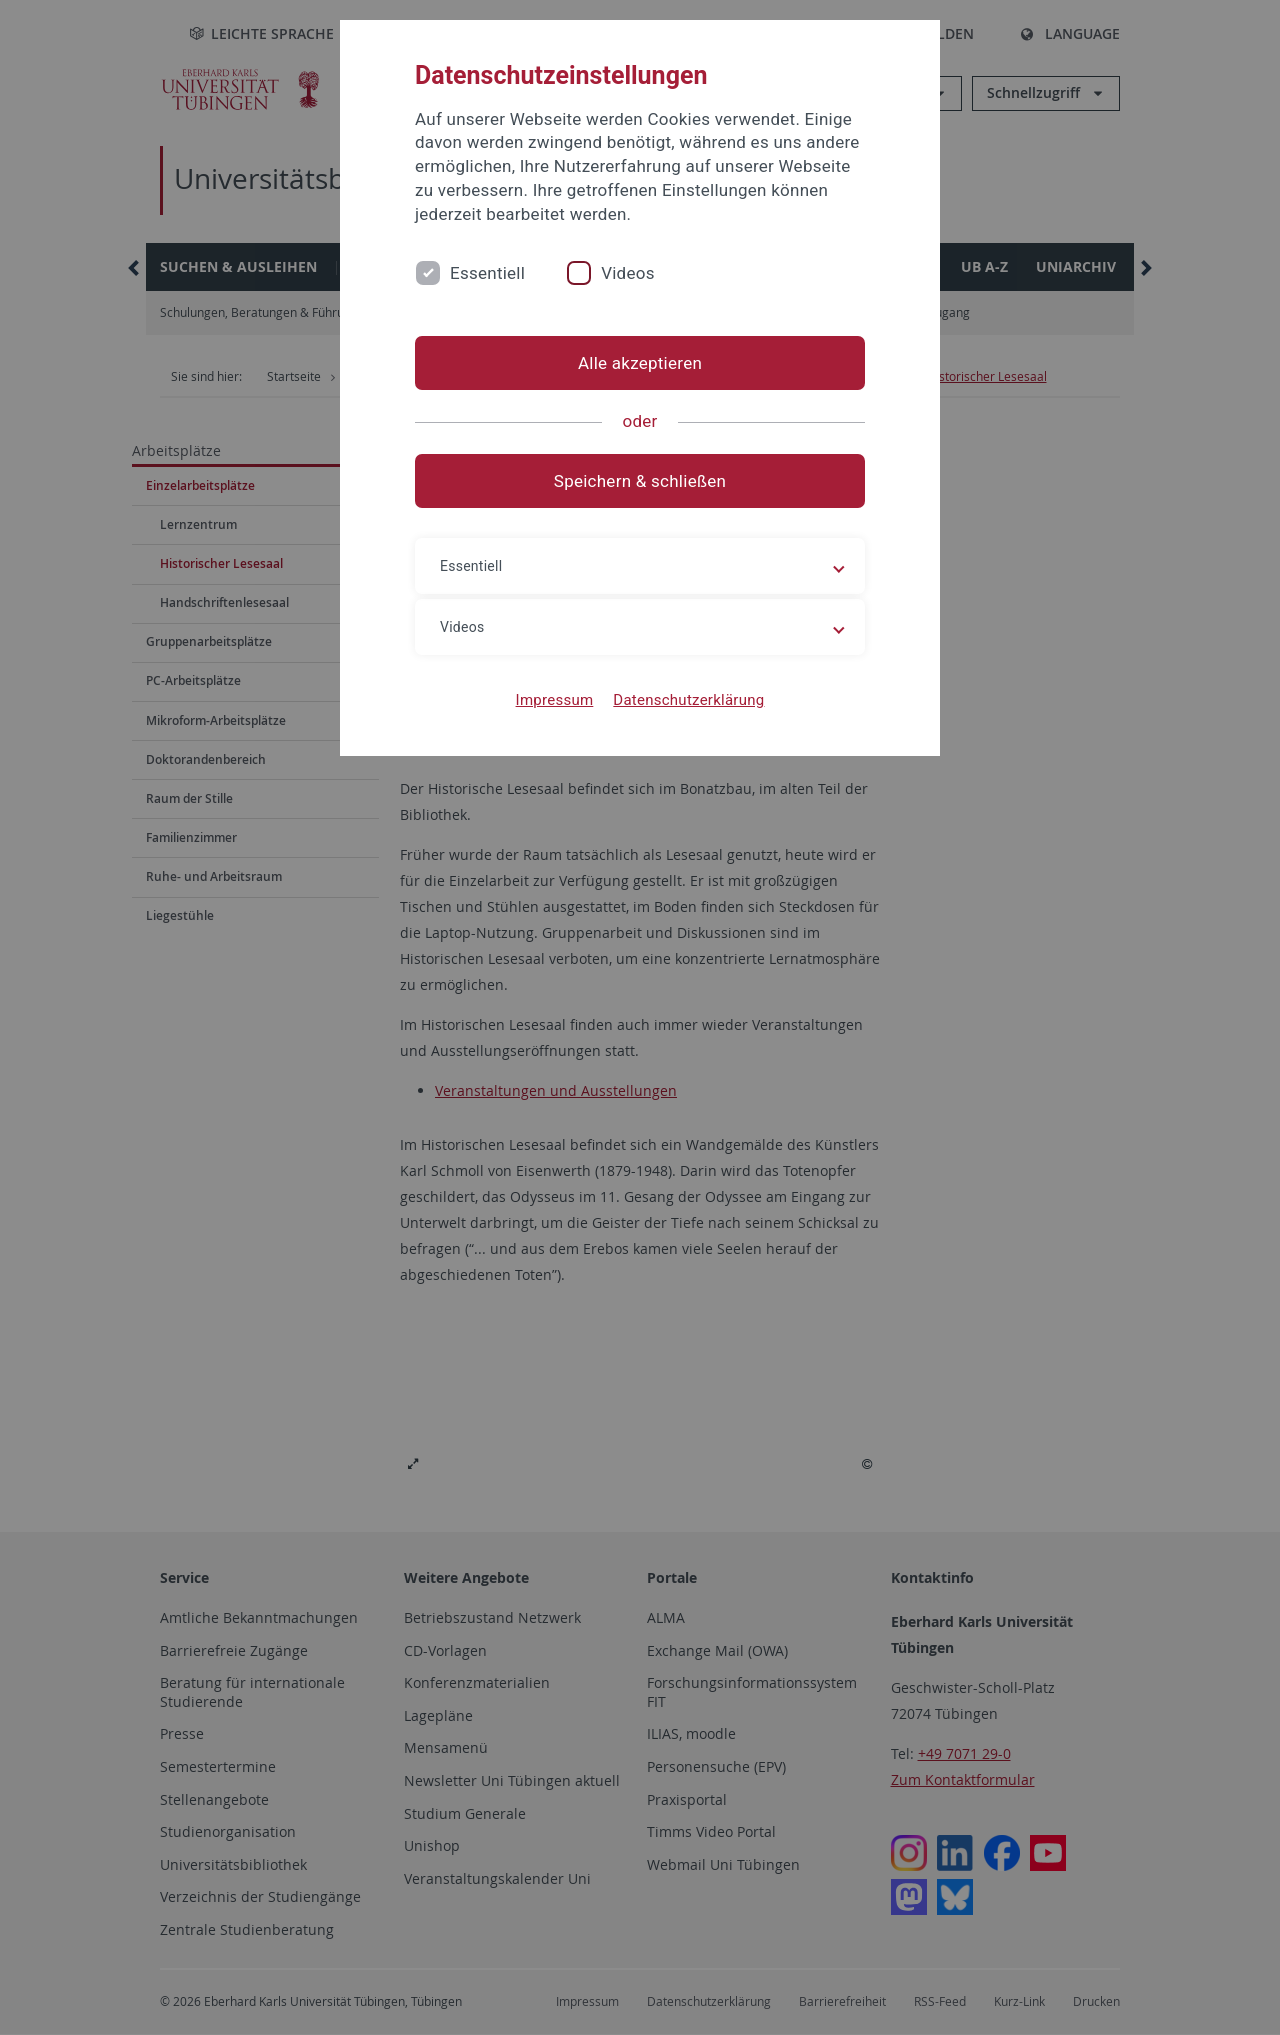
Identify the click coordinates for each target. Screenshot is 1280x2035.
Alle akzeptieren (640, 363)
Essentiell (487, 273)
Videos (628, 273)
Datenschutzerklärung (688, 700)
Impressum (555, 700)
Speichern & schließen (640, 481)
